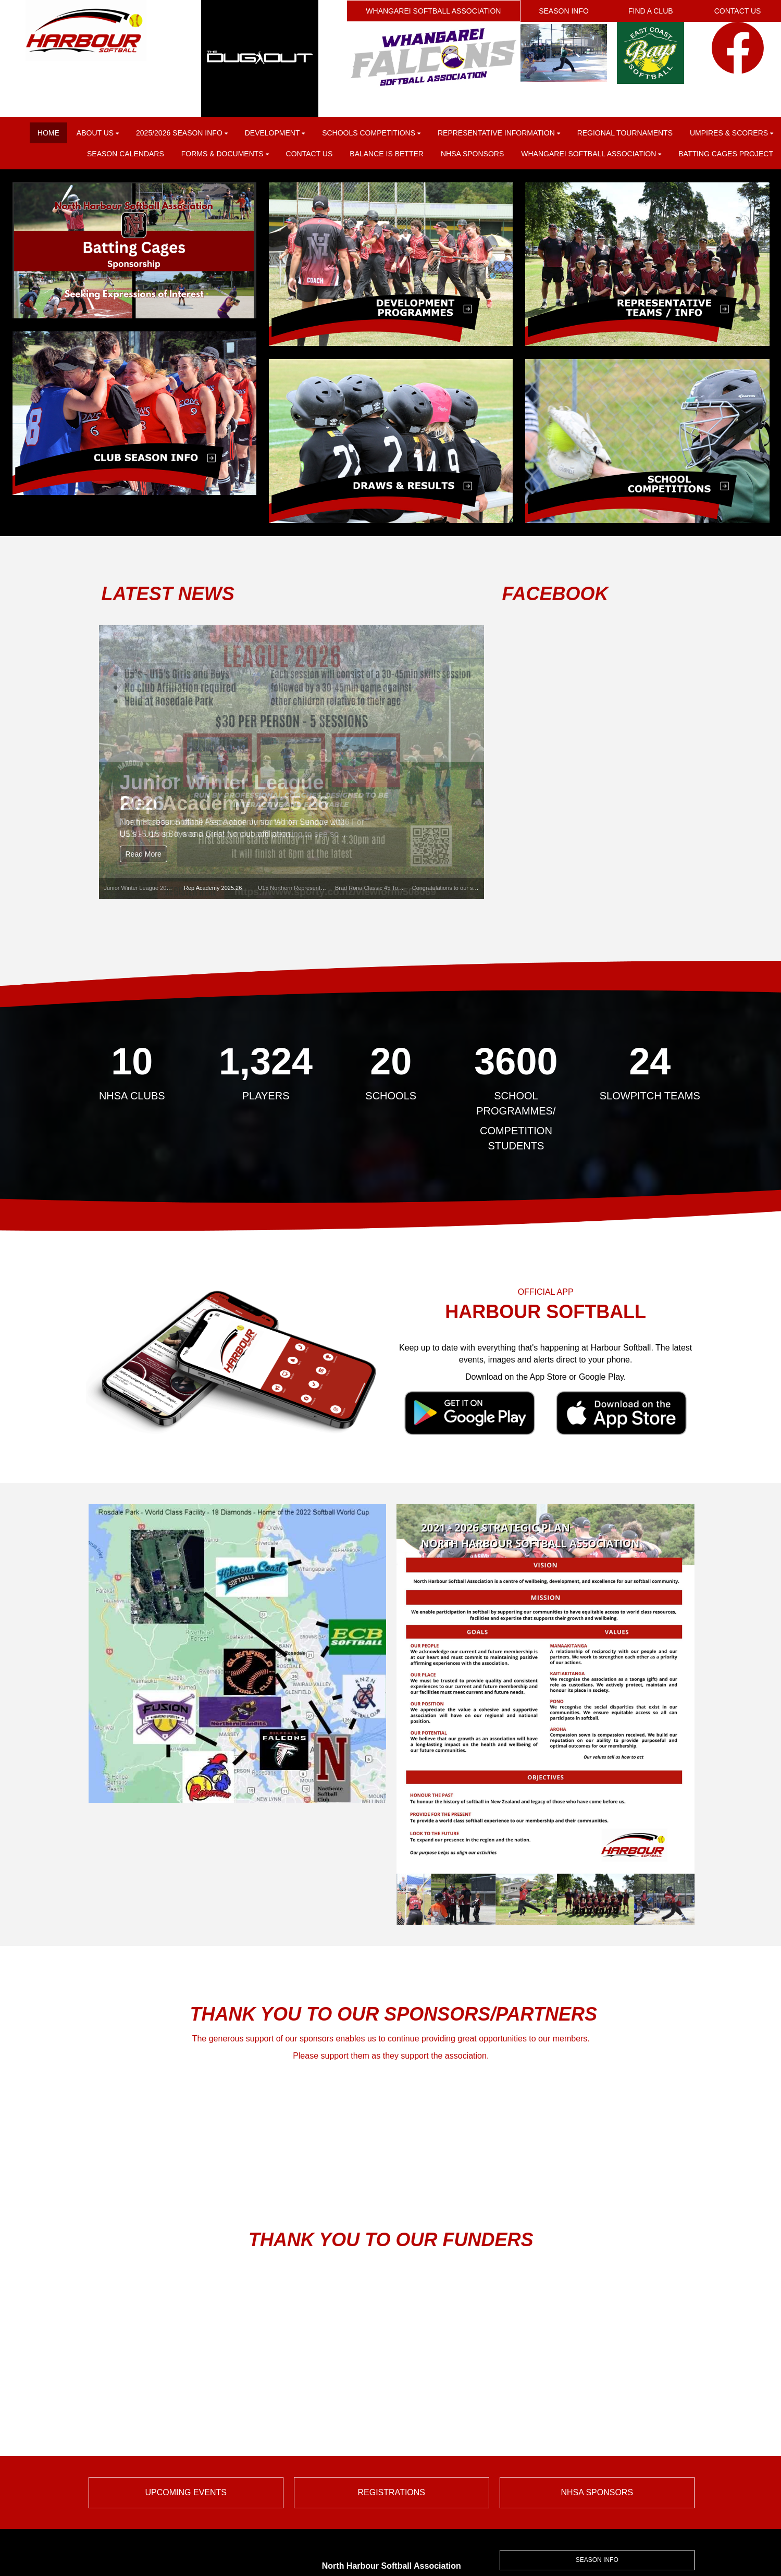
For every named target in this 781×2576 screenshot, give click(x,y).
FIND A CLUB (650, 11)
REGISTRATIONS (392, 2492)
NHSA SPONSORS (597, 2492)
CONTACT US (737, 11)
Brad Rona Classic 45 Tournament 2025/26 (389, 888)
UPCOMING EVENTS (186, 2492)
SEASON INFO (564, 11)
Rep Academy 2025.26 (213, 888)
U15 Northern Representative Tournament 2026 (318, 888)
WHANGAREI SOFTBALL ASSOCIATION (433, 11)
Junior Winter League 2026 (138, 888)
